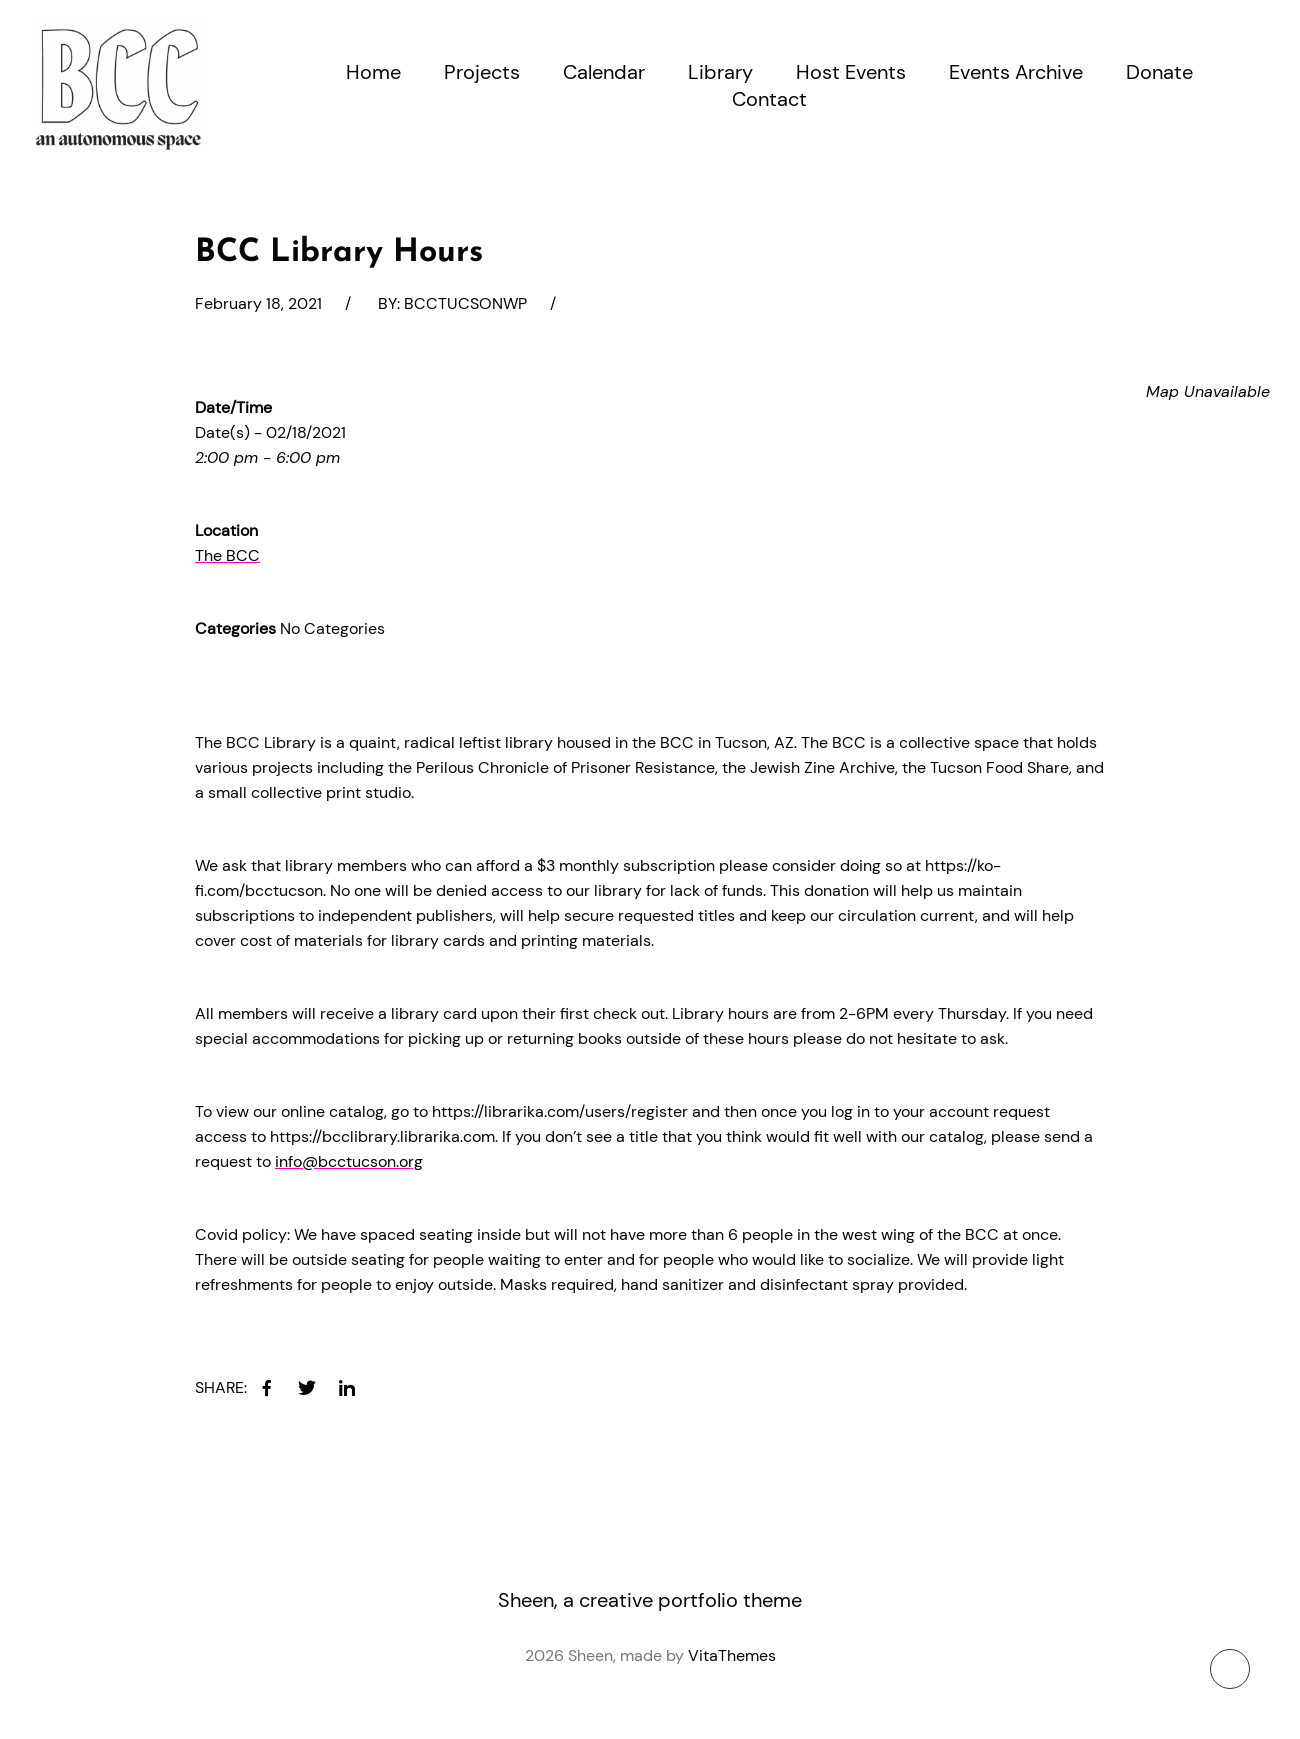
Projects (482, 72)
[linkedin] (347, 1388)
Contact (769, 99)
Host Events (851, 72)
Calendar (604, 72)
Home (373, 72)
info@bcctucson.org (349, 1161)
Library (720, 72)
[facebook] (267, 1388)
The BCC (227, 555)
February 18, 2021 (258, 303)
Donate (1159, 72)
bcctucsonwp (465, 303)
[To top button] (1230, 1669)
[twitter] (307, 1388)
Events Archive (1016, 72)
